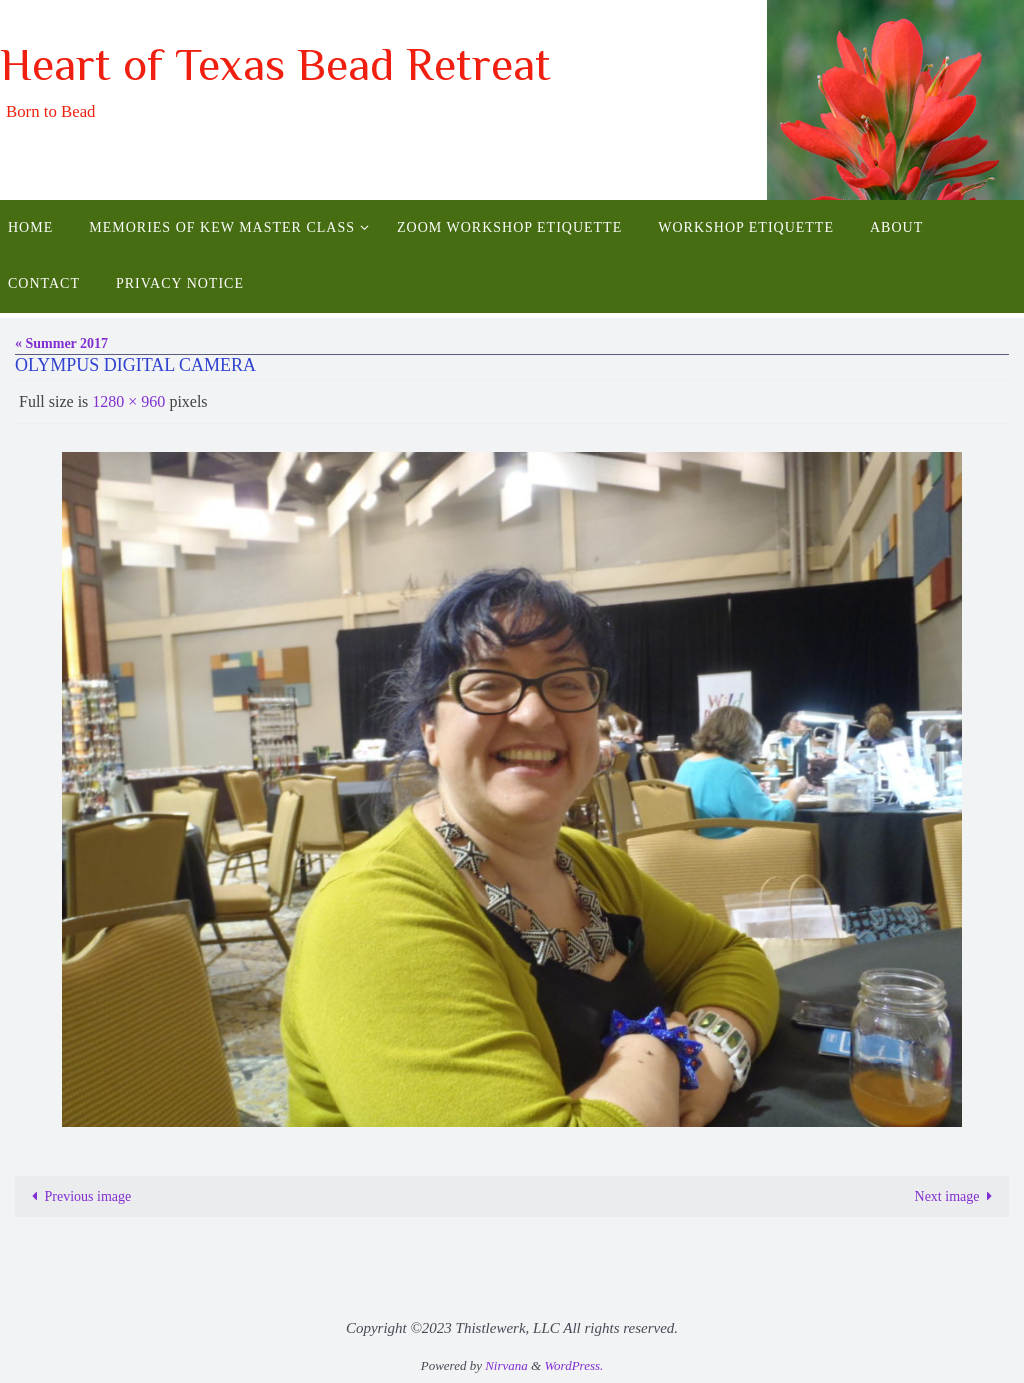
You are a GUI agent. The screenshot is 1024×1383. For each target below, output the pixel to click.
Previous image (78, 1196)
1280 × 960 (128, 401)
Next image (957, 1196)
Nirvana (506, 1365)
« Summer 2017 (61, 343)
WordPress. (573, 1365)
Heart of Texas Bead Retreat (275, 64)
